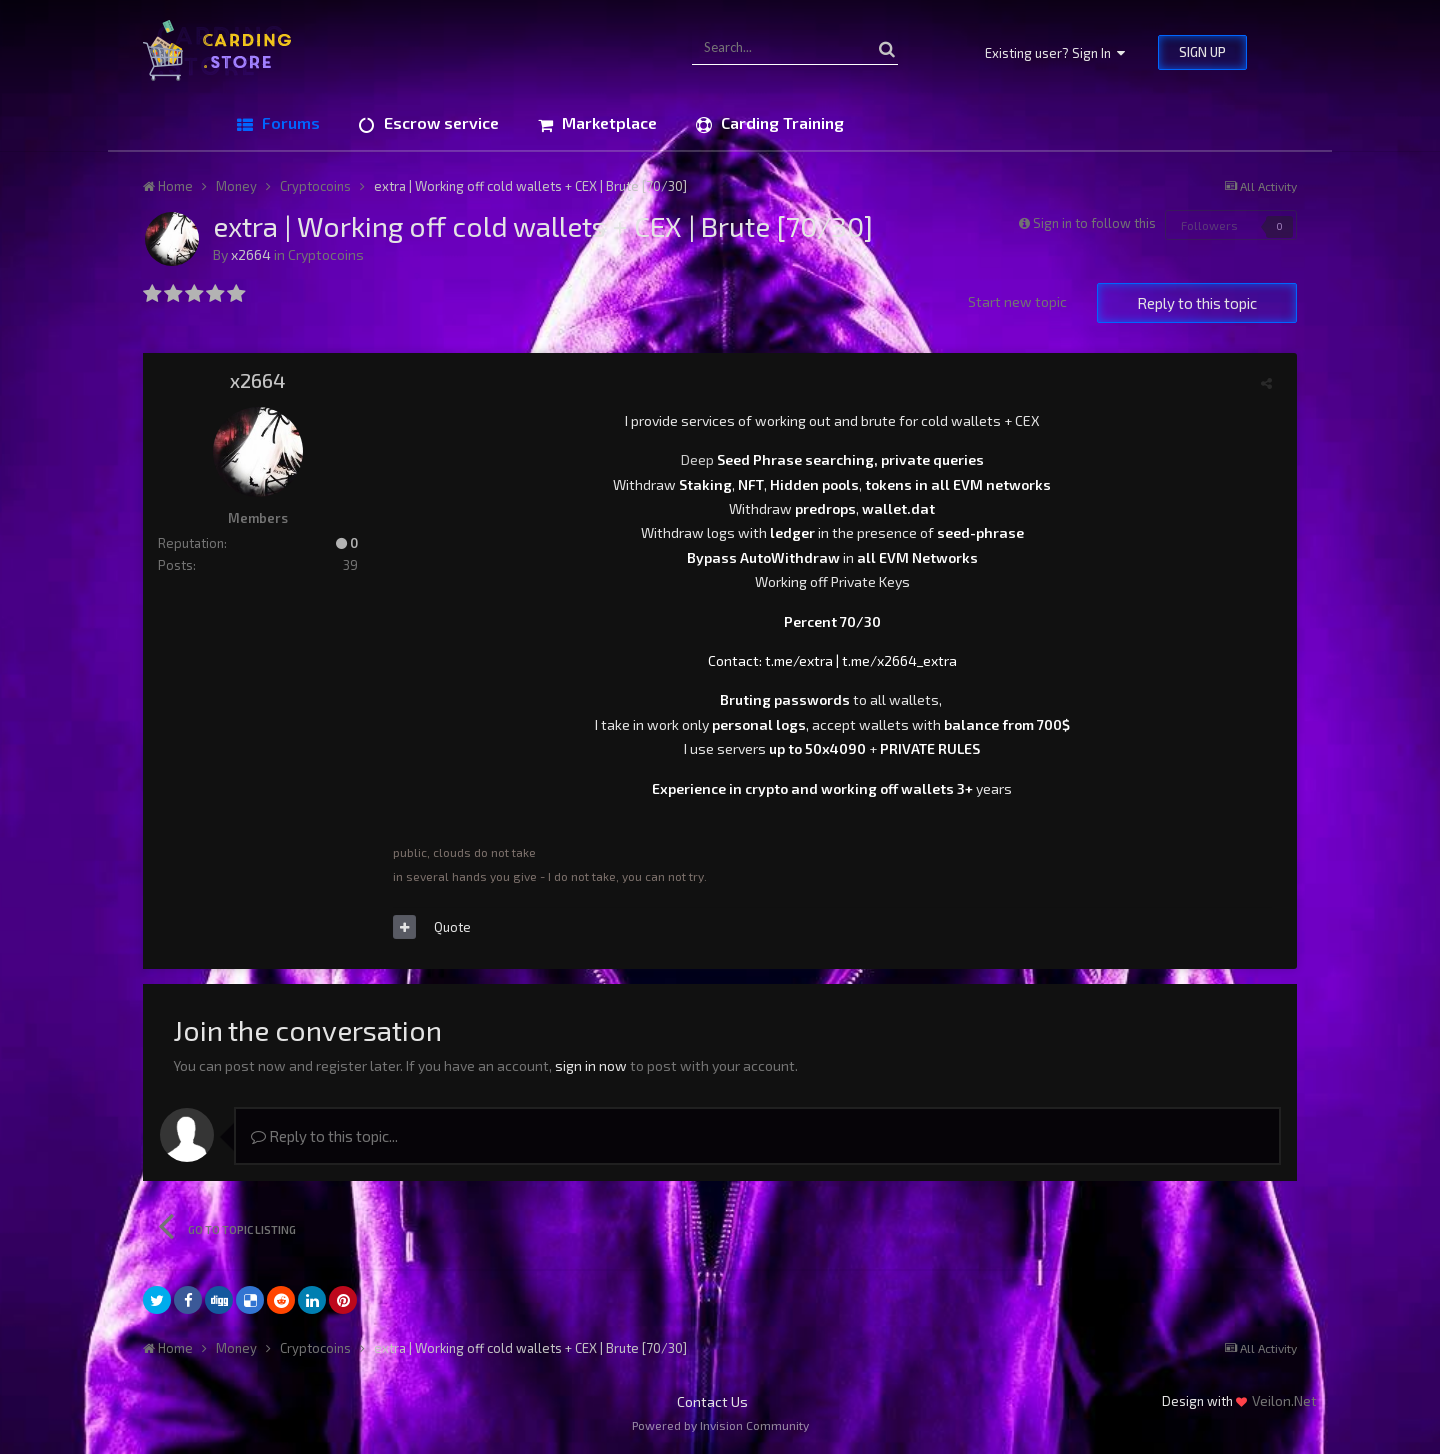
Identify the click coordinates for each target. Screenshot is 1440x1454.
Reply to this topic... (324, 1136)
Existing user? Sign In (1055, 53)
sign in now (591, 1065)
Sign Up (1202, 52)
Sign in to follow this (1094, 223)
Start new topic (1017, 301)
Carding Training (780, 122)
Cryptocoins (326, 254)
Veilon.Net (1284, 1400)
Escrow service (439, 122)
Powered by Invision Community (720, 1425)
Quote (452, 927)
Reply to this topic (1197, 303)
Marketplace (607, 122)
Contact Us (712, 1401)
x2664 (251, 254)
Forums (289, 122)
